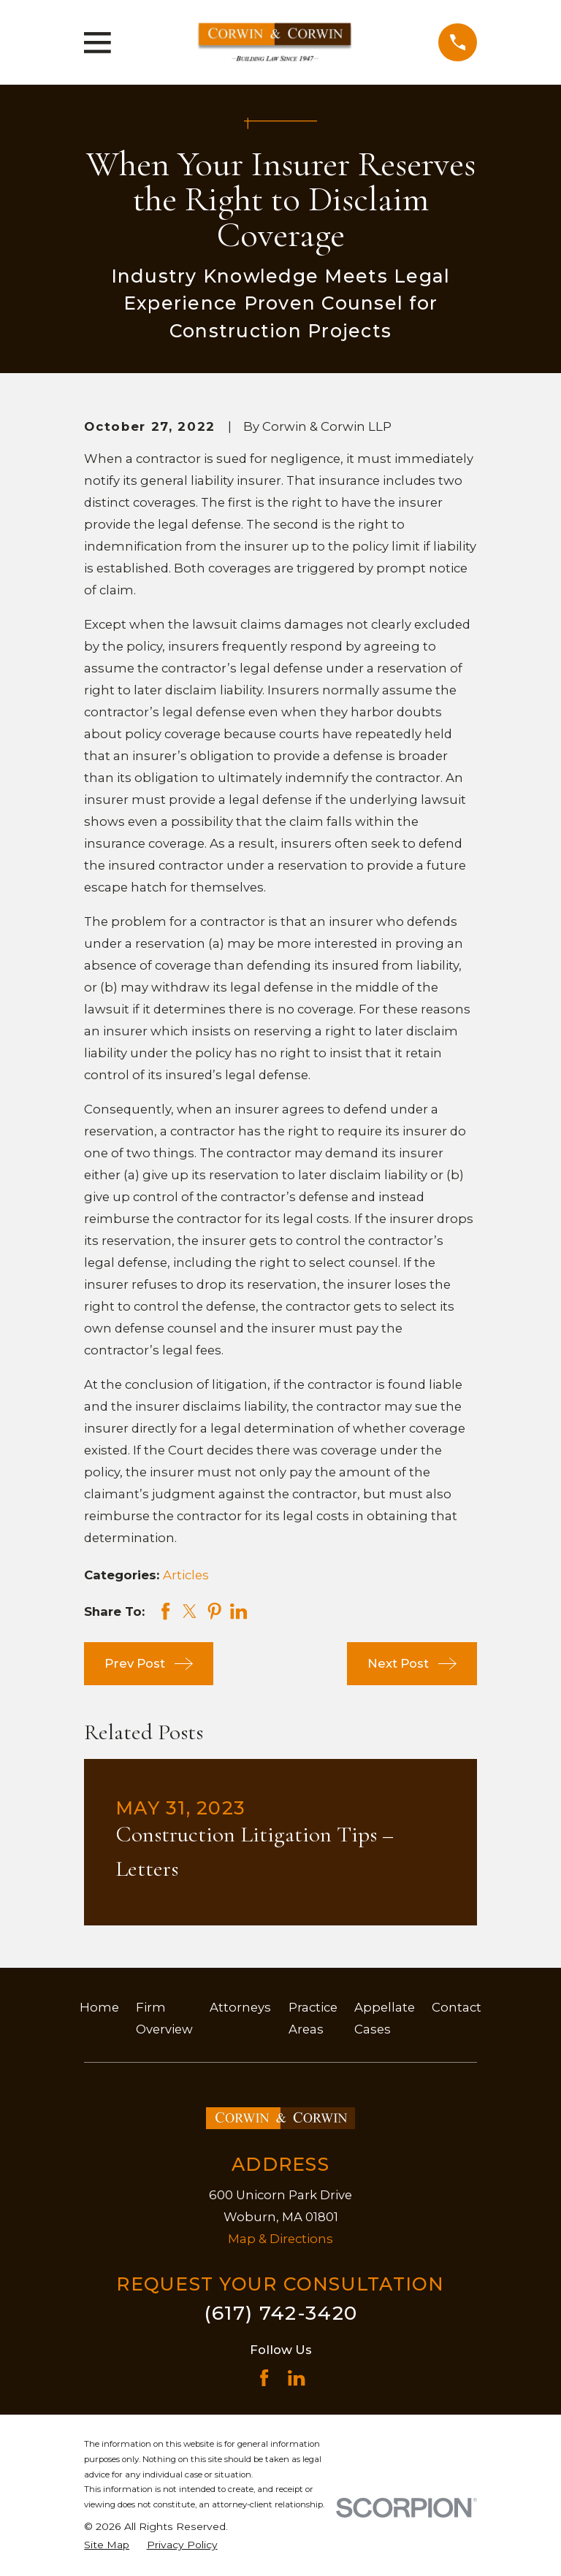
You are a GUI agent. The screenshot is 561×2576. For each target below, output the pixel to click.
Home (99, 2007)
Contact (456, 2007)
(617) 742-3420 (281, 2313)
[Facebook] (264, 2377)
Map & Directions (280, 2238)
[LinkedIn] (296, 2377)
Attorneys (240, 2007)
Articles (186, 1575)
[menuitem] (106, 2545)
